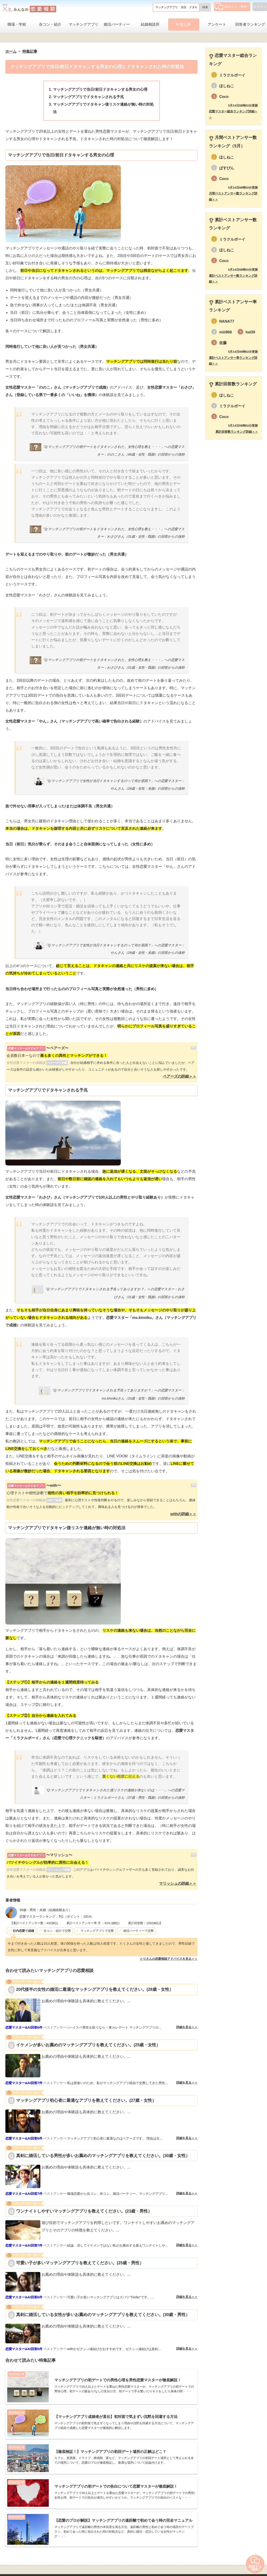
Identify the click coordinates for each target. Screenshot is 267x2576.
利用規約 (124, 2560)
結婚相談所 (150, 24)
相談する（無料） (232, 6)
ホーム (90, 2560)
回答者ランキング (250, 24)
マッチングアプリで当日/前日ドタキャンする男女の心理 (100, 89)
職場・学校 (16, 24)
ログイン (259, 7)
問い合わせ (179, 2560)
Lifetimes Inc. (128, 2566)
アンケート (217, 24)
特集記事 (183, 24)
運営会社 (106, 2560)
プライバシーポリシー (150, 2560)
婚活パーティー (117, 24)
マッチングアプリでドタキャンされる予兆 (88, 97)
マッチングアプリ (83, 24)
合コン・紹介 (50, 24)
